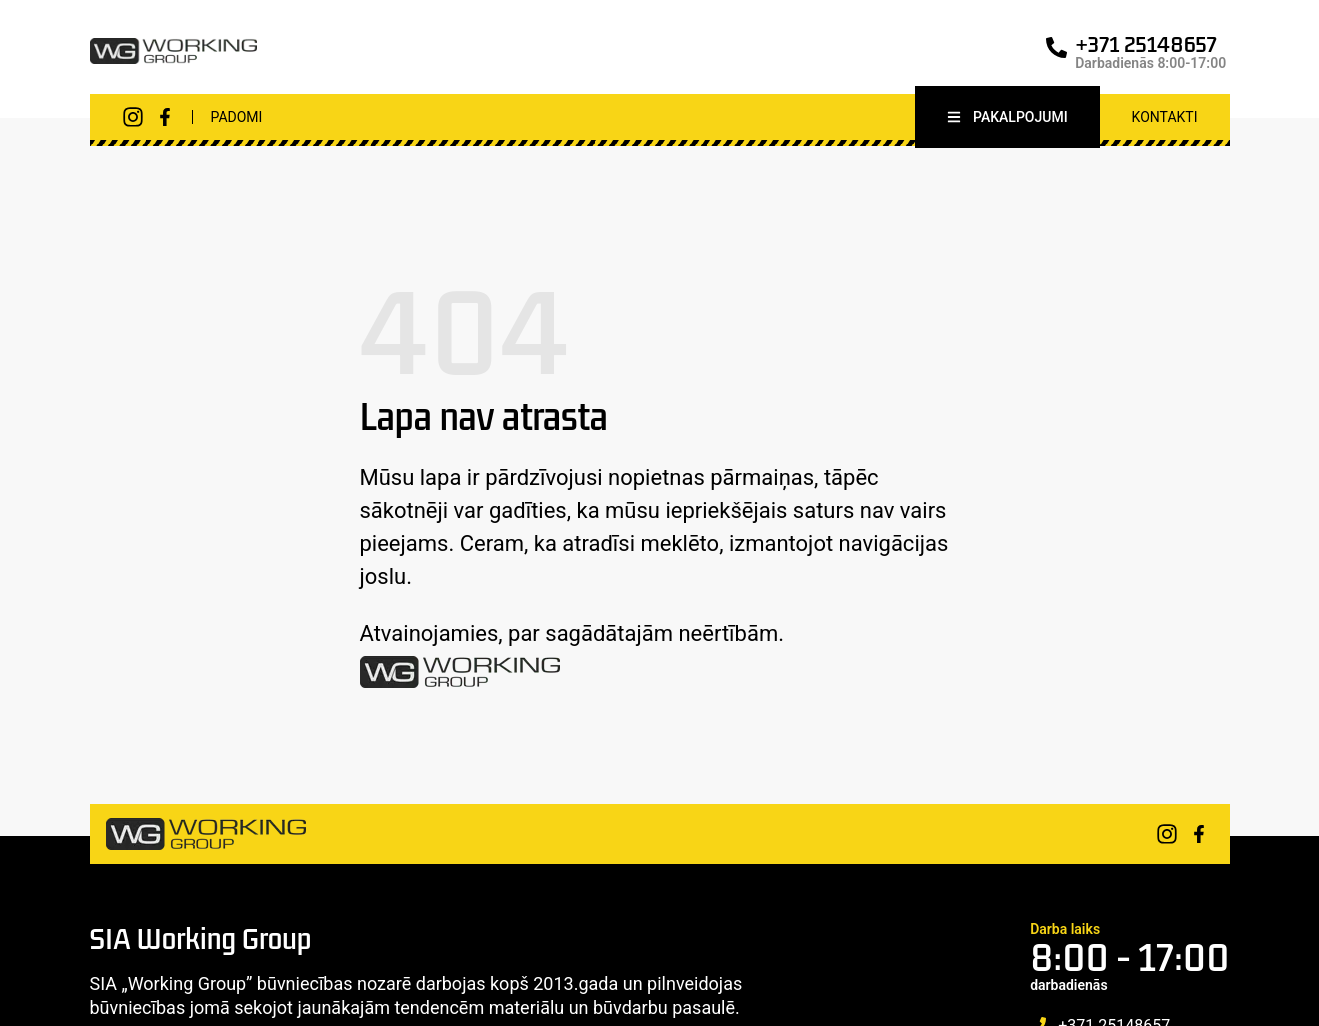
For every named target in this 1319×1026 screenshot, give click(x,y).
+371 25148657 (1146, 44)
